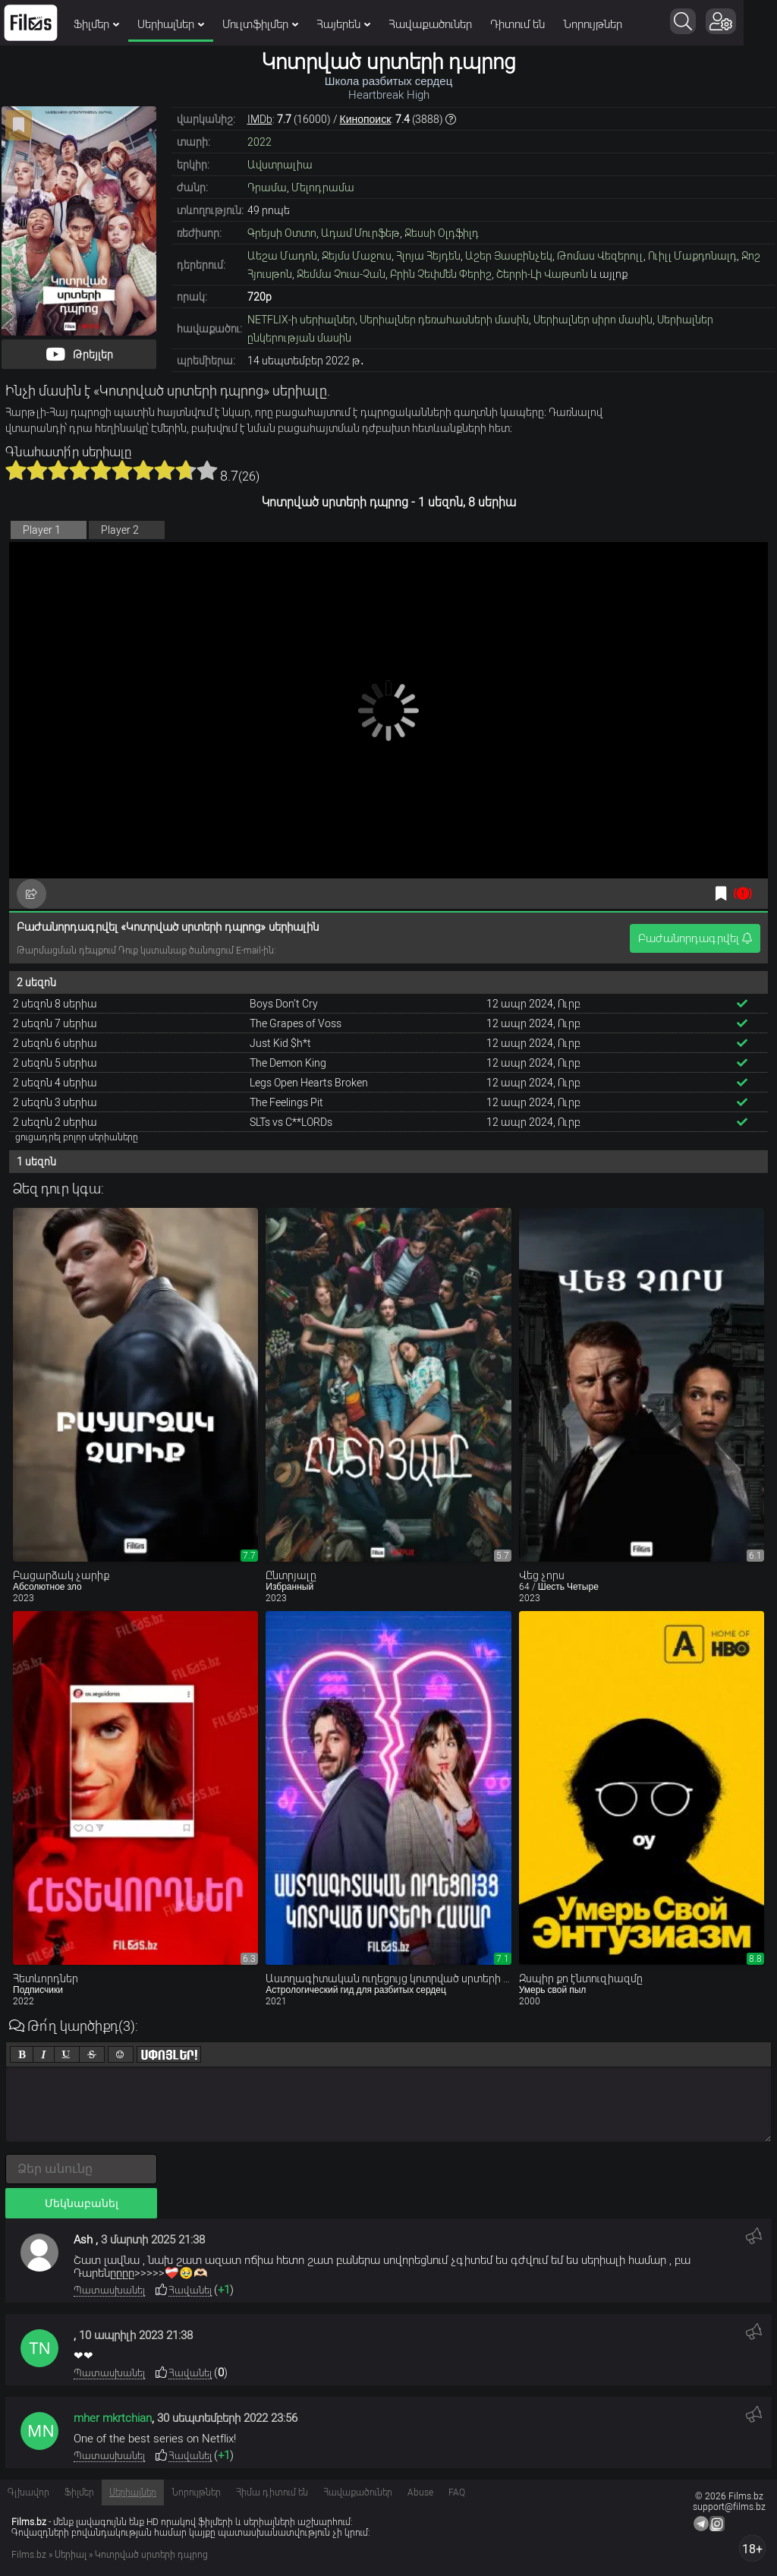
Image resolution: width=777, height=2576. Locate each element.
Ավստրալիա (280, 165)
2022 (259, 142)
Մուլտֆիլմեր (260, 24)
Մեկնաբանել (81, 2203)
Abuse (420, 2492)
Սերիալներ (170, 24)
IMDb (259, 119)
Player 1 (42, 530)
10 (207, 470)
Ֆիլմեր (96, 24)
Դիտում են (517, 24)
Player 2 (120, 530)
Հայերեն (343, 24)
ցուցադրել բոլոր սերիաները (76, 1137)
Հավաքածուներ (430, 24)
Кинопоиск (366, 119)
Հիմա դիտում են (272, 2492)
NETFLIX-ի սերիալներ (301, 320)
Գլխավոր (28, 2492)
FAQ (456, 2492)
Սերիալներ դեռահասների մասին (444, 320)
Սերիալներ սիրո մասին (593, 320)
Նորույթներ (592, 24)
